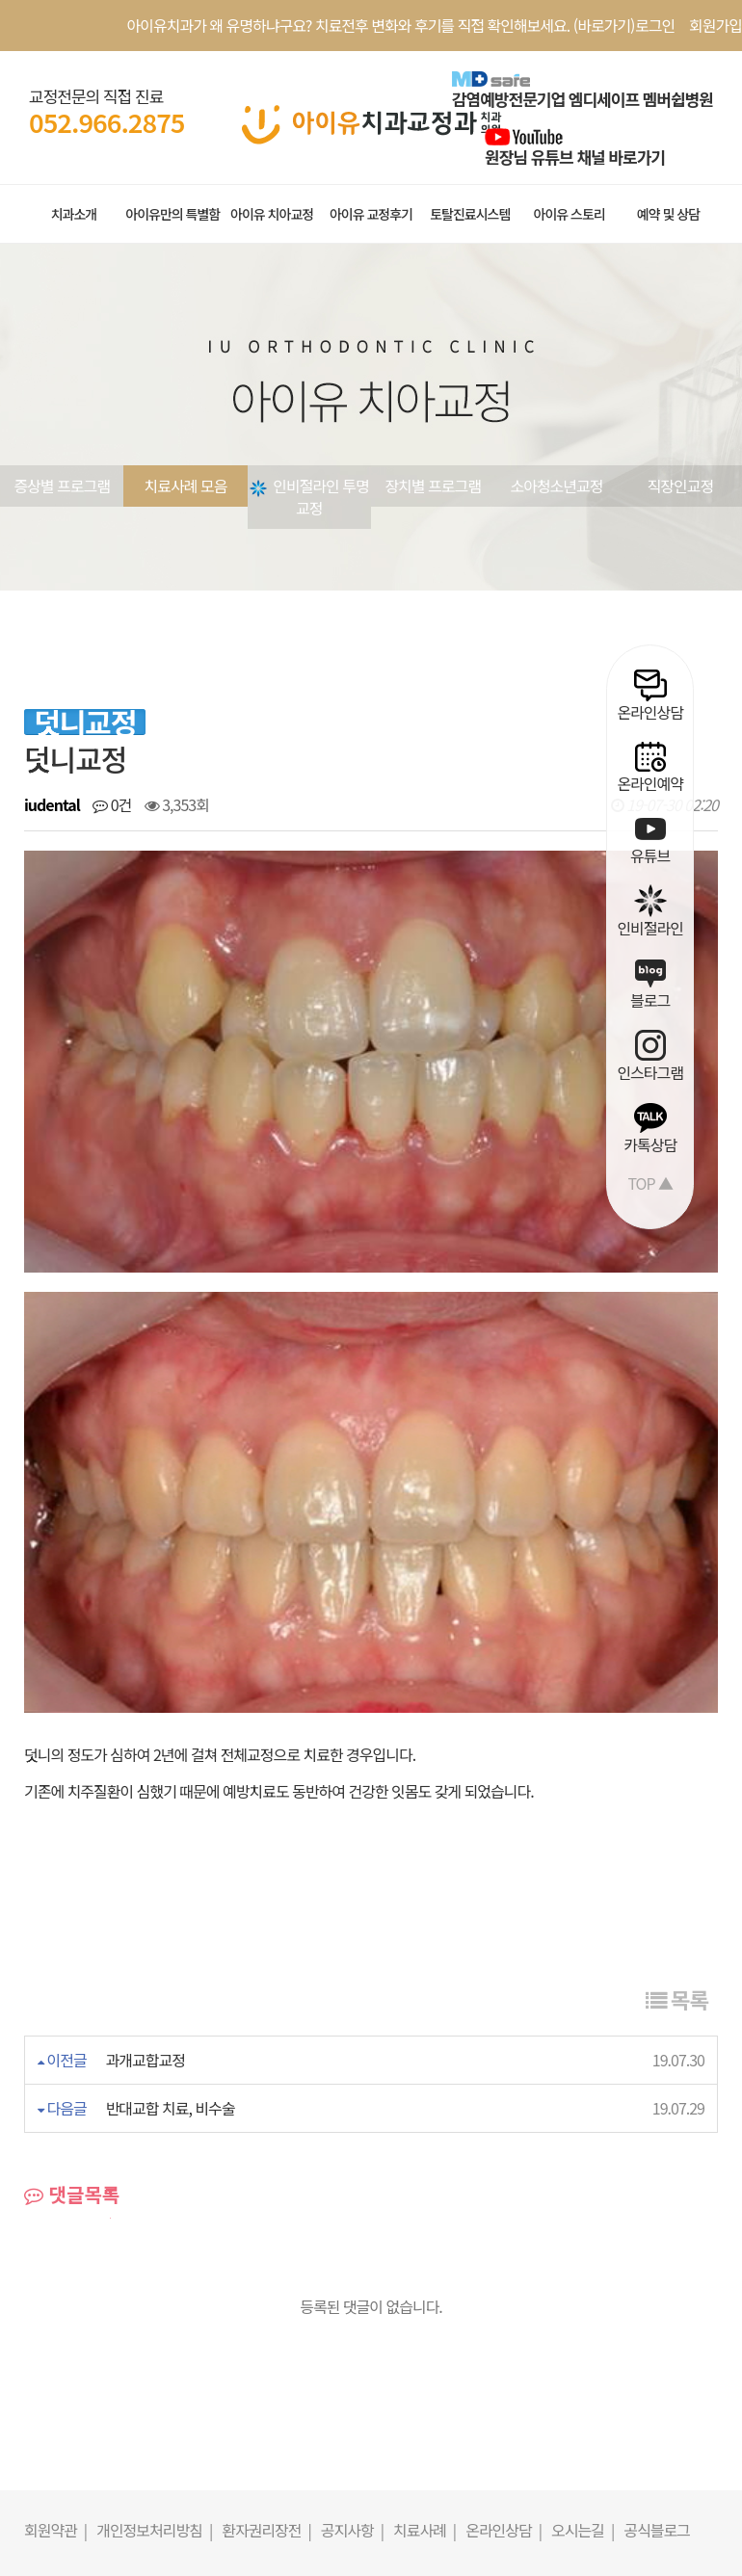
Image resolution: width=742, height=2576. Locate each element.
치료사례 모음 (186, 485)
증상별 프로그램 (61, 485)
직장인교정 (681, 485)
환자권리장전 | (266, 2270)
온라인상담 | (503, 2270)
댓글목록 (71, 1935)
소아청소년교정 (556, 485)
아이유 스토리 (569, 213)
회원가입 (715, 25)
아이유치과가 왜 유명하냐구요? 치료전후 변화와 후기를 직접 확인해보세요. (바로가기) (381, 25)
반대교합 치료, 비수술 (170, 1848)
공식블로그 (656, 2270)
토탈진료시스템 (470, 213)
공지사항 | (352, 2270)
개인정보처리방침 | (154, 2270)
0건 (112, 804)
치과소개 (74, 213)
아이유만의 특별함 (172, 213)
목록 (677, 1739)
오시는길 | (582, 2270)
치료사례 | (424, 2270)
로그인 (655, 25)
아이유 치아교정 (271, 213)
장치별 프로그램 (432, 485)
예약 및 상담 (668, 213)
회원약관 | (55, 2270)
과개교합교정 (145, 1800)
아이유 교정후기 (371, 213)
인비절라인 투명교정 (309, 496)
